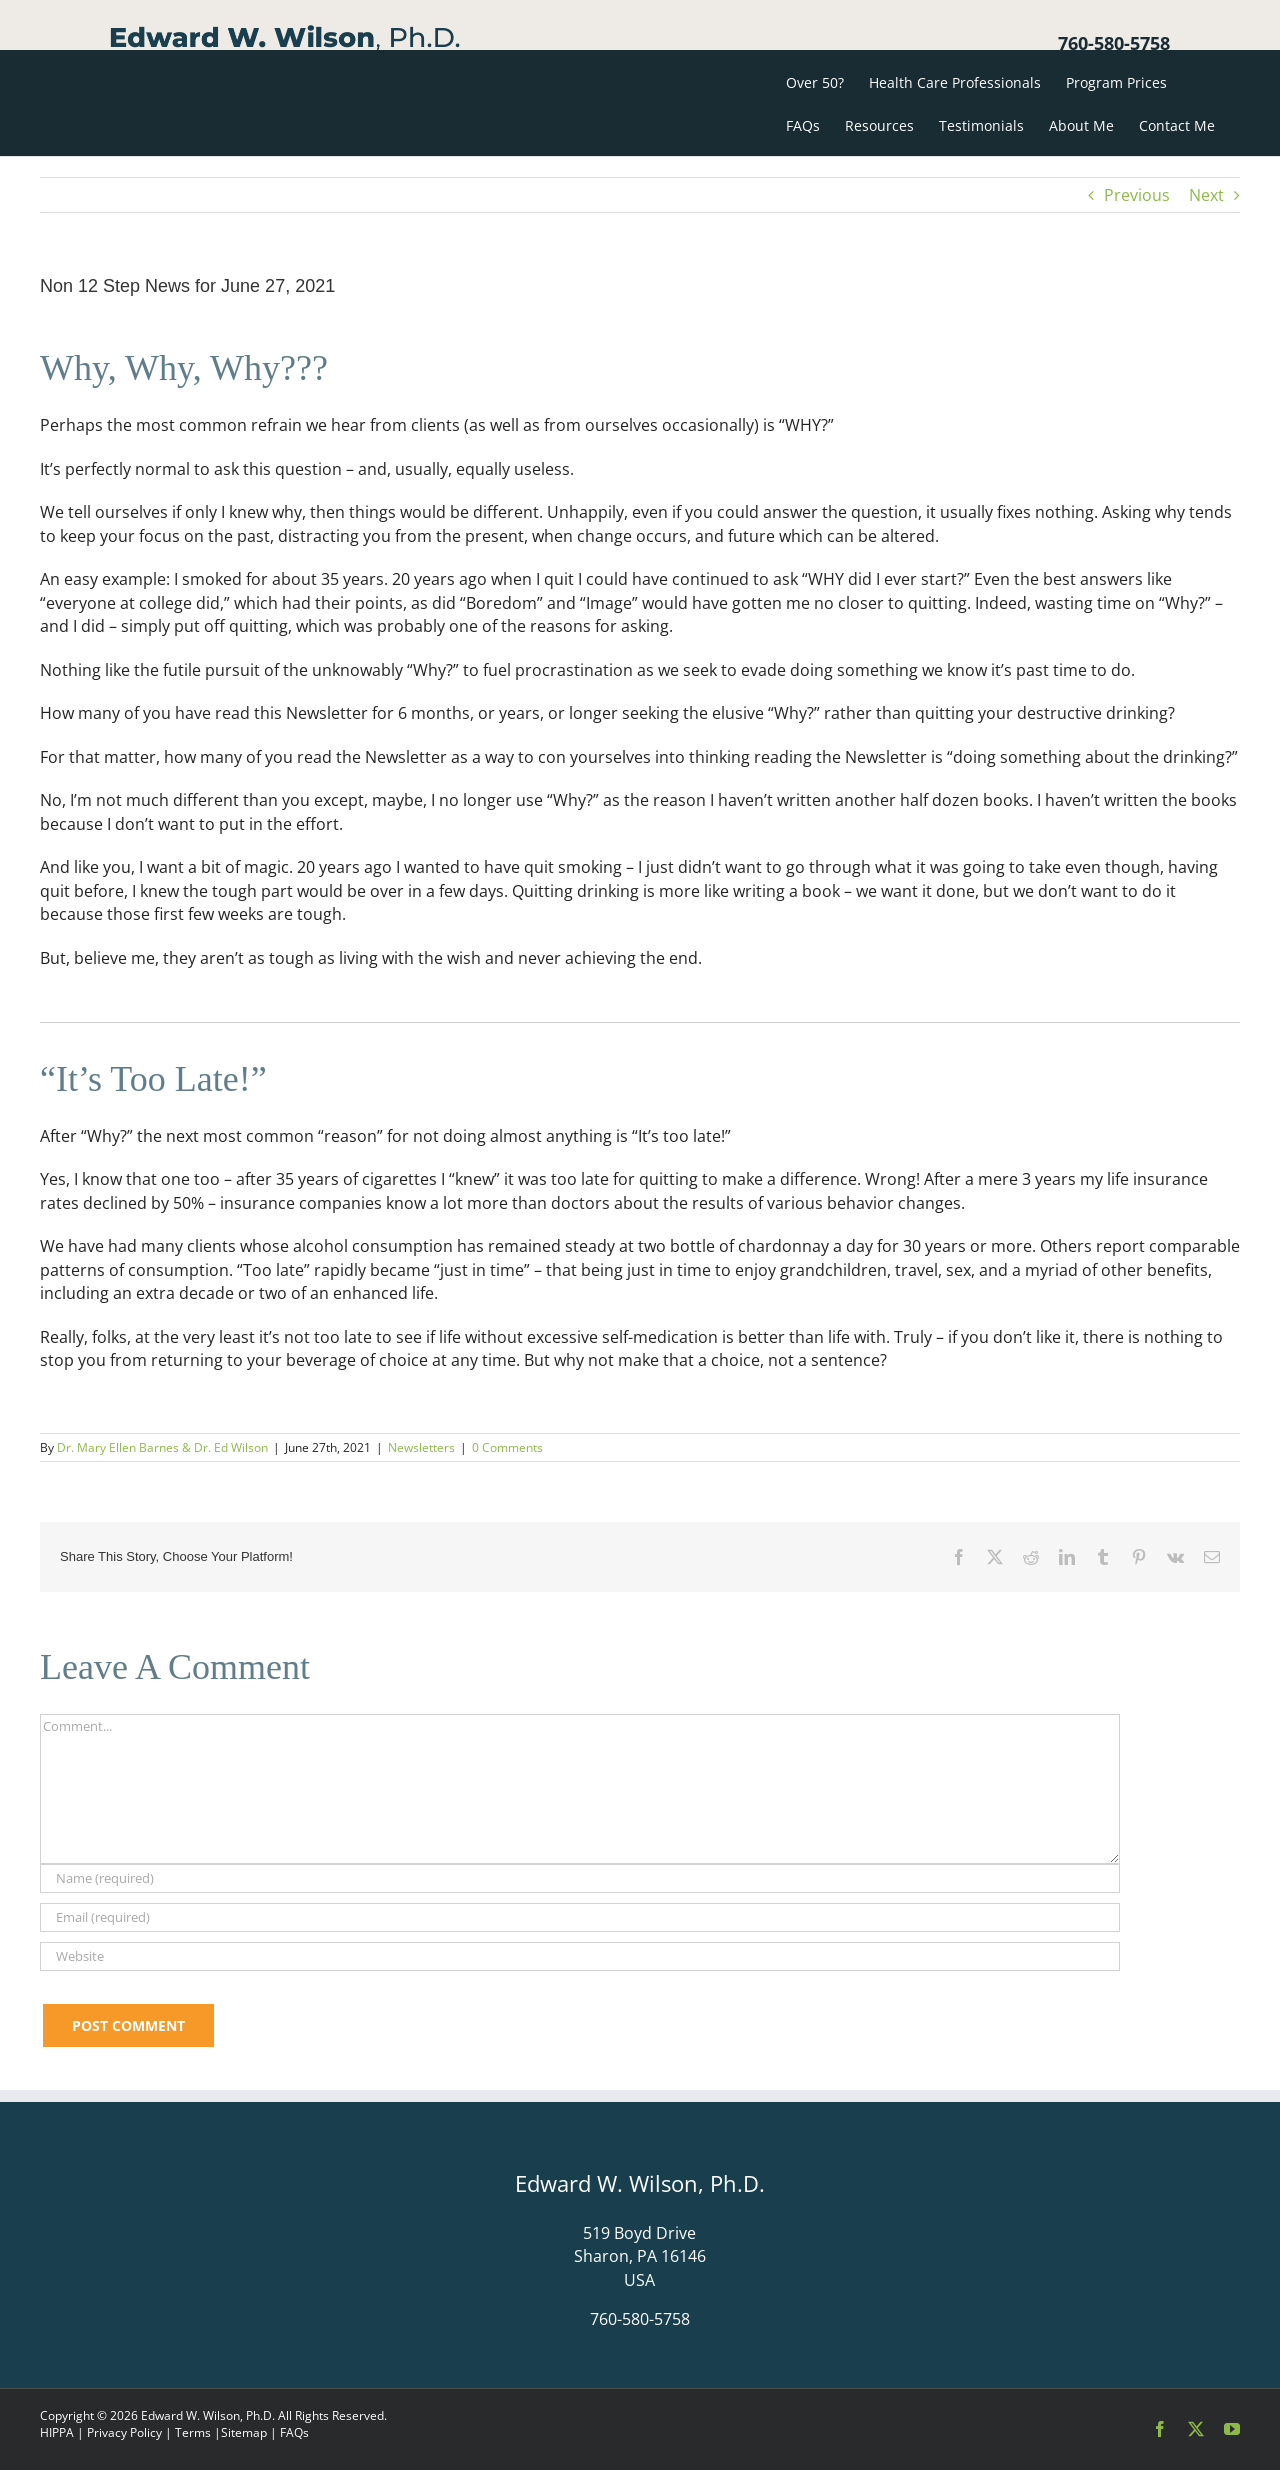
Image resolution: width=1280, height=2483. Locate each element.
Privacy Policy (124, 2432)
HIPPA (57, 2432)
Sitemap (244, 2432)
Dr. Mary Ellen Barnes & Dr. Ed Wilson (162, 1447)
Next (1206, 195)
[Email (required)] (580, 1917)
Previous (1137, 195)
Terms (193, 2432)
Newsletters (421, 1447)
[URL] (580, 1956)
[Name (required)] (580, 1878)
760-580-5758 (1114, 43)
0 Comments (507, 1447)
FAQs (294, 2432)
